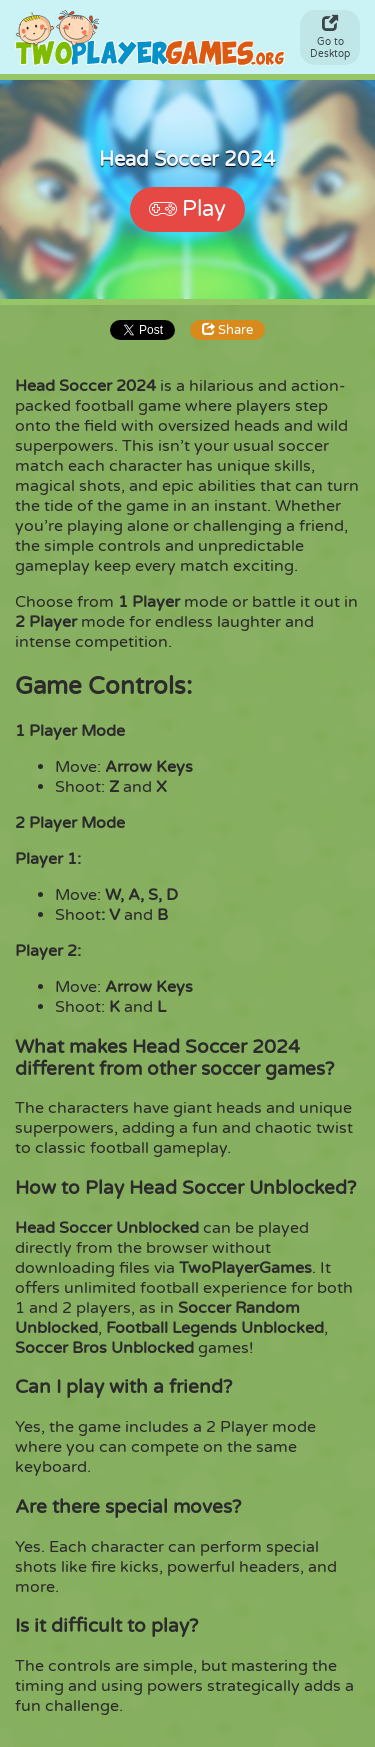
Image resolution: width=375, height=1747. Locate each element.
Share (227, 330)
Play (187, 209)
